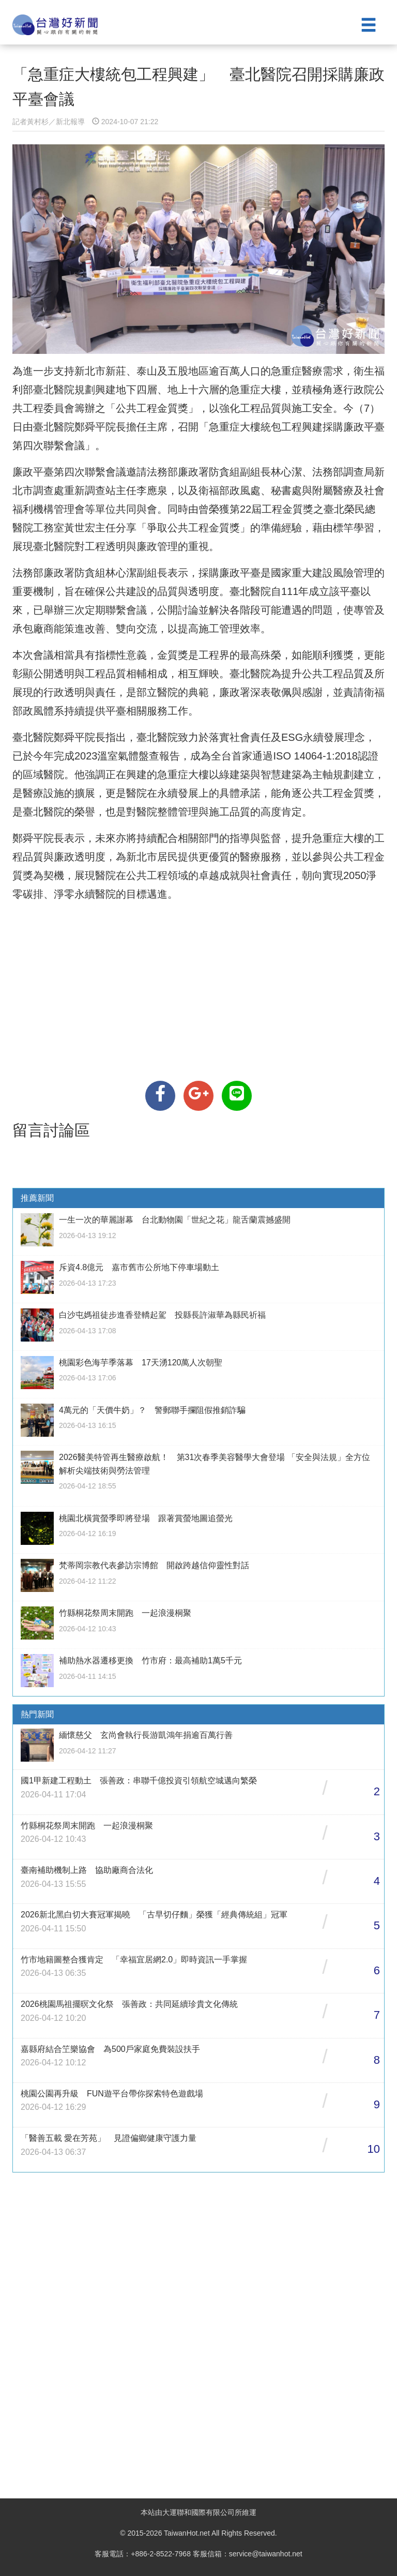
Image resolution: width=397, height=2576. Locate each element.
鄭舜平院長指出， (95, 737)
